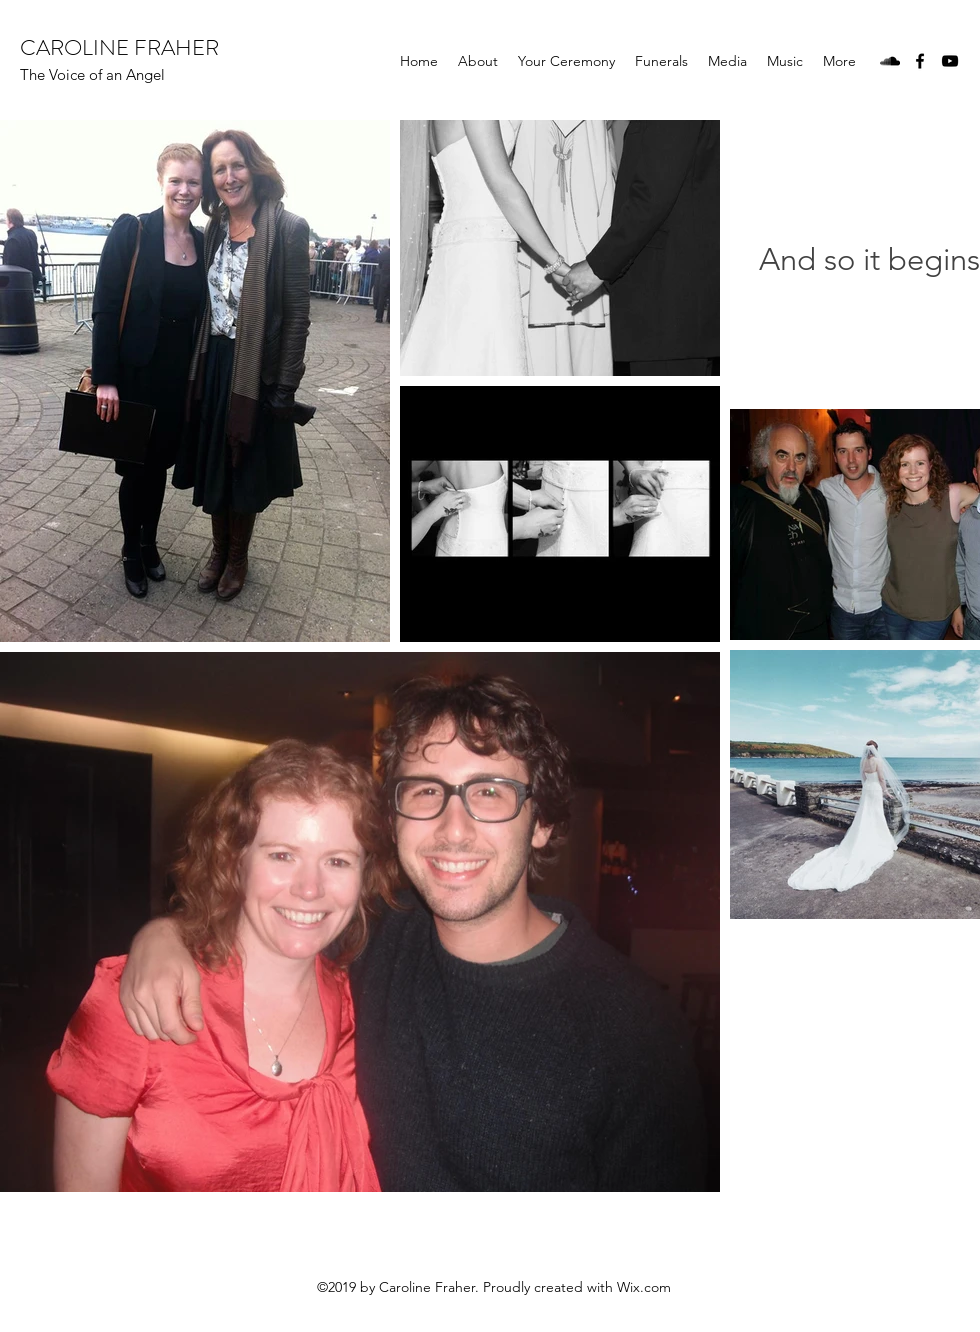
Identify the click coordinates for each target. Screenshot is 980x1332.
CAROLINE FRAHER (119, 47)
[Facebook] (920, 61)
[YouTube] (950, 61)
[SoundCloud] (890, 61)
